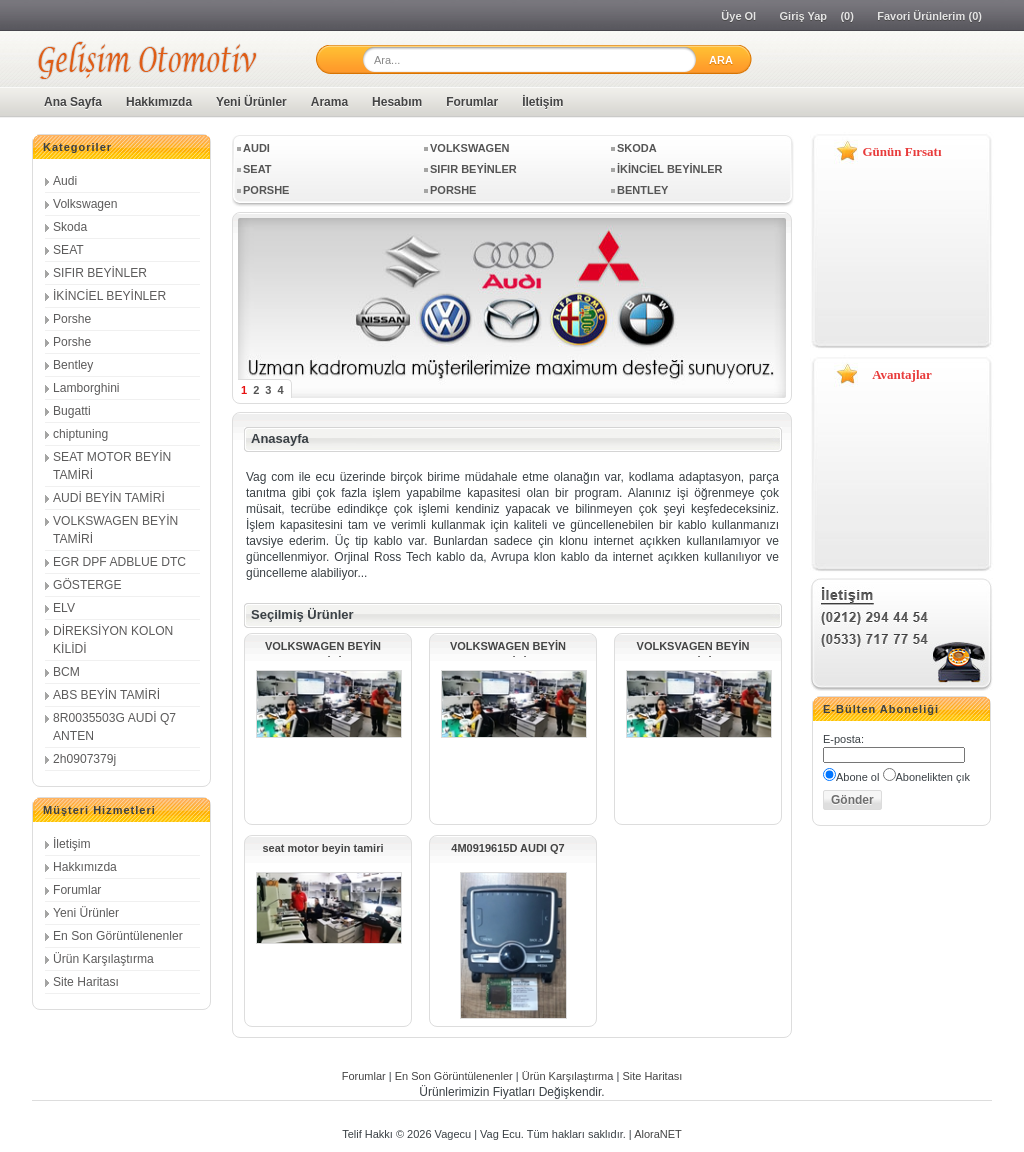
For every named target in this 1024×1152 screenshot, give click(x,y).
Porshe (72, 319)
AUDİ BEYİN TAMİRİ (109, 498)
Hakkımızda (159, 102)
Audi (65, 181)
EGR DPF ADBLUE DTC (119, 562)
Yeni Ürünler (251, 102)
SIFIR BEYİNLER (100, 273)
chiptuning (80, 434)
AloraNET (658, 1134)
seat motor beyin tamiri (322, 848)
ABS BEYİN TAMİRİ (106, 695)
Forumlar (472, 102)
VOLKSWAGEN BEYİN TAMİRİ (323, 648)
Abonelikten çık (933, 777)
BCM (66, 672)
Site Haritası (86, 982)
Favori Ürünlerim (921, 16)
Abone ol (857, 777)
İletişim (542, 102)
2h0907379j (84, 759)
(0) (846, 16)
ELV (64, 608)
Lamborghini (86, 388)
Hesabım (397, 102)
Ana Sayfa (73, 102)
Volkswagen (85, 204)
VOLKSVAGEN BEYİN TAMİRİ (693, 648)
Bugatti (72, 411)
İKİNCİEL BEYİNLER (109, 296)
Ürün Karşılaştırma (103, 959)
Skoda (70, 227)
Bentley (73, 365)
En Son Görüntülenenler (118, 936)
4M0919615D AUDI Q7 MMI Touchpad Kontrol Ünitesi (508, 850)
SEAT (68, 250)
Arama (329, 102)
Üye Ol (738, 16)
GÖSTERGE (87, 585)
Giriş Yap (804, 16)
